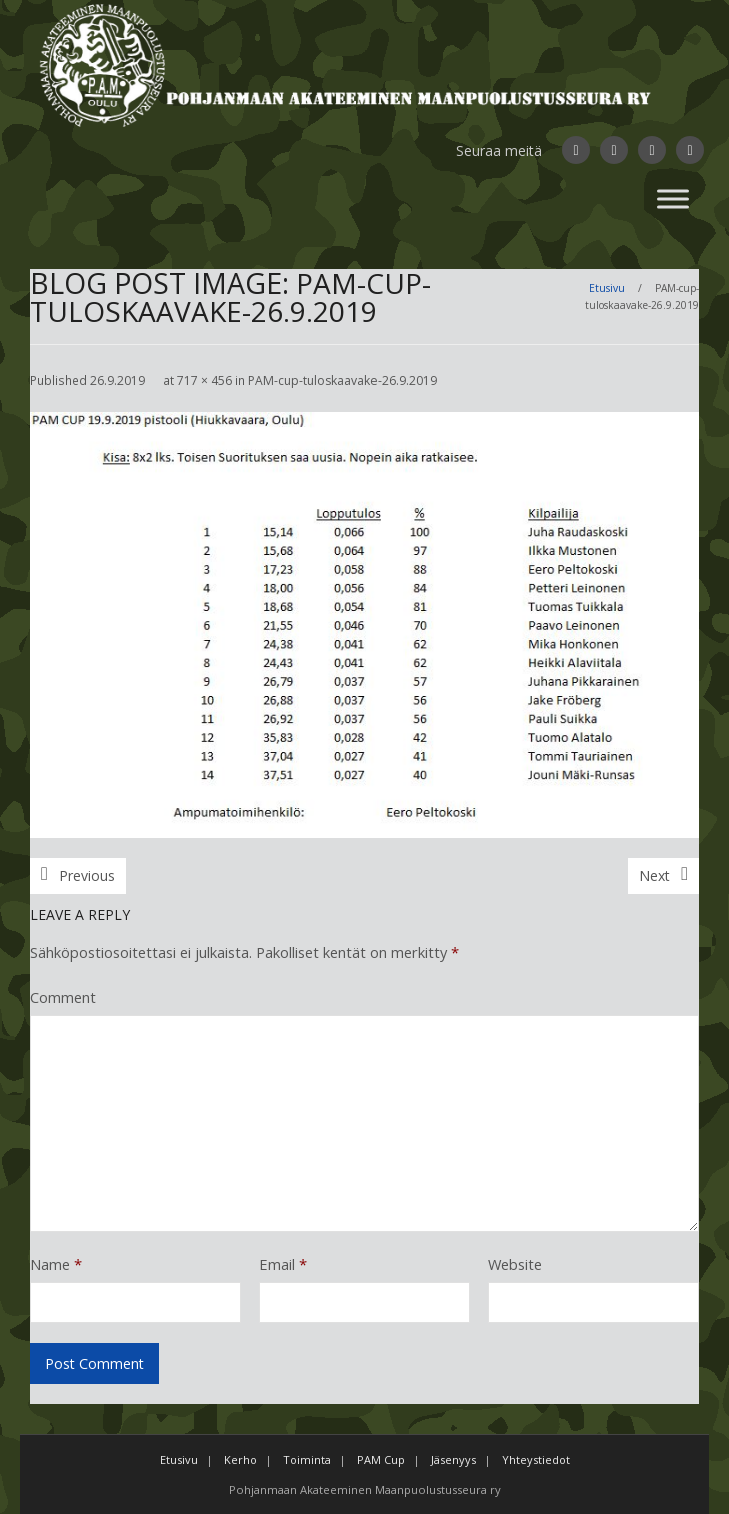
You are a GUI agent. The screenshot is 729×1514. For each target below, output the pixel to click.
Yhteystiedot (536, 1459)
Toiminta (307, 1459)
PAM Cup (381, 1459)
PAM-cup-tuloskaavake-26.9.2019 (342, 380)
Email (283, 1264)
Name (56, 1264)
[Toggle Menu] (673, 198)
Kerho (240, 1459)
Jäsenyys (453, 1459)
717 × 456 (204, 380)
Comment (63, 997)
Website (515, 1264)
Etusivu (607, 288)
